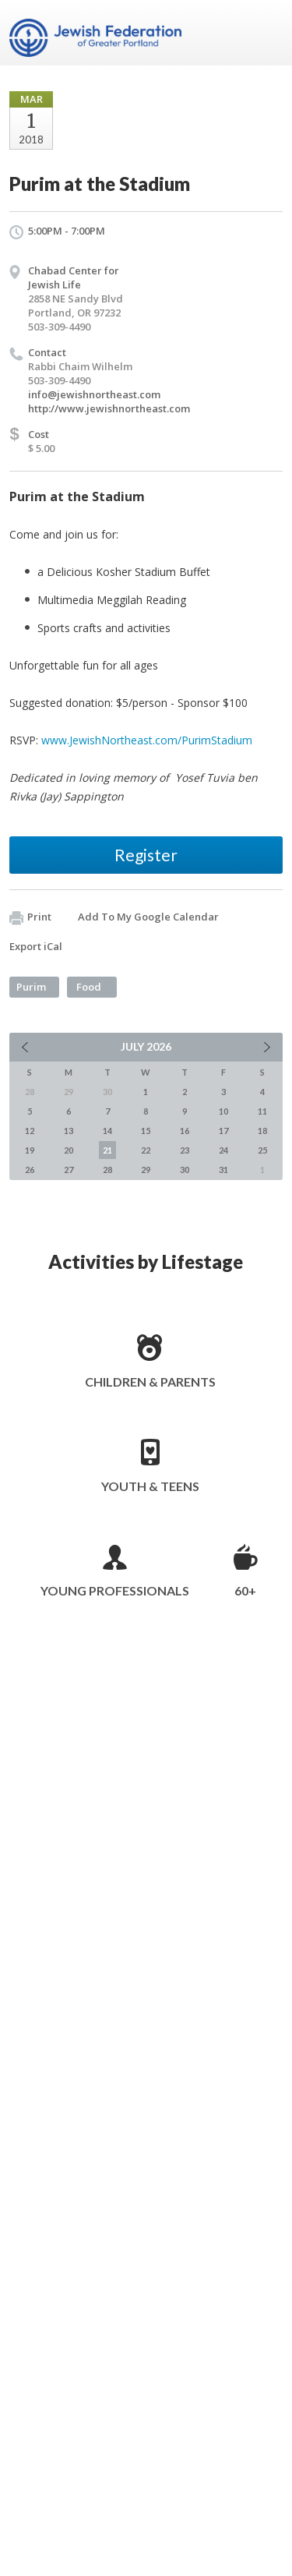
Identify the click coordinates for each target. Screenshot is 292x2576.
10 (223, 1111)
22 (145, 1150)
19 (29, 1150)
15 (145, 1130)
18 (262, 1130)
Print (30, 917)
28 (107, 1169)
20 (68, 1150)
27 (68, 1169)
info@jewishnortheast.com (94, 394)
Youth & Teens (150, 1486)
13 (68, 1130)
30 (184, 1169)
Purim (31, 987)
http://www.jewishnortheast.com (109, 408)
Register (146, 854)
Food (88, 987)
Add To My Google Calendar (148, 917)
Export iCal (35, 946)
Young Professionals (114, 1590)
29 (145, 1169)
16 (184, 1130)
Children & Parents (150, 1381)
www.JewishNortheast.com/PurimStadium (146, 740)
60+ (245, 1590)
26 (29, 1169)
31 (223, 1169)
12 (29, 1130)
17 (223, 1130)
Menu (265, 33)
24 (223, 1150)
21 (107, 1150)
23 (184, 1150)
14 (107, 1130)
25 (262, 1150)
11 (262, 1111)
